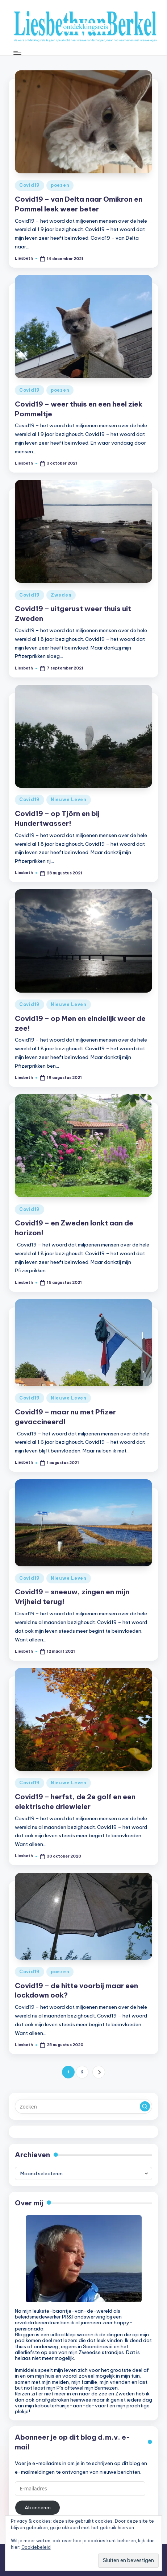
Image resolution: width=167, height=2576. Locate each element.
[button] (98, 2072)
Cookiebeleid (36, 2547)
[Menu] (17, 53)
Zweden (61, 595)
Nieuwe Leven (69, 799)
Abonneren (38, 2507)
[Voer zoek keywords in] (83, 2106)
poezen (60, 185)
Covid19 (29, 185)
